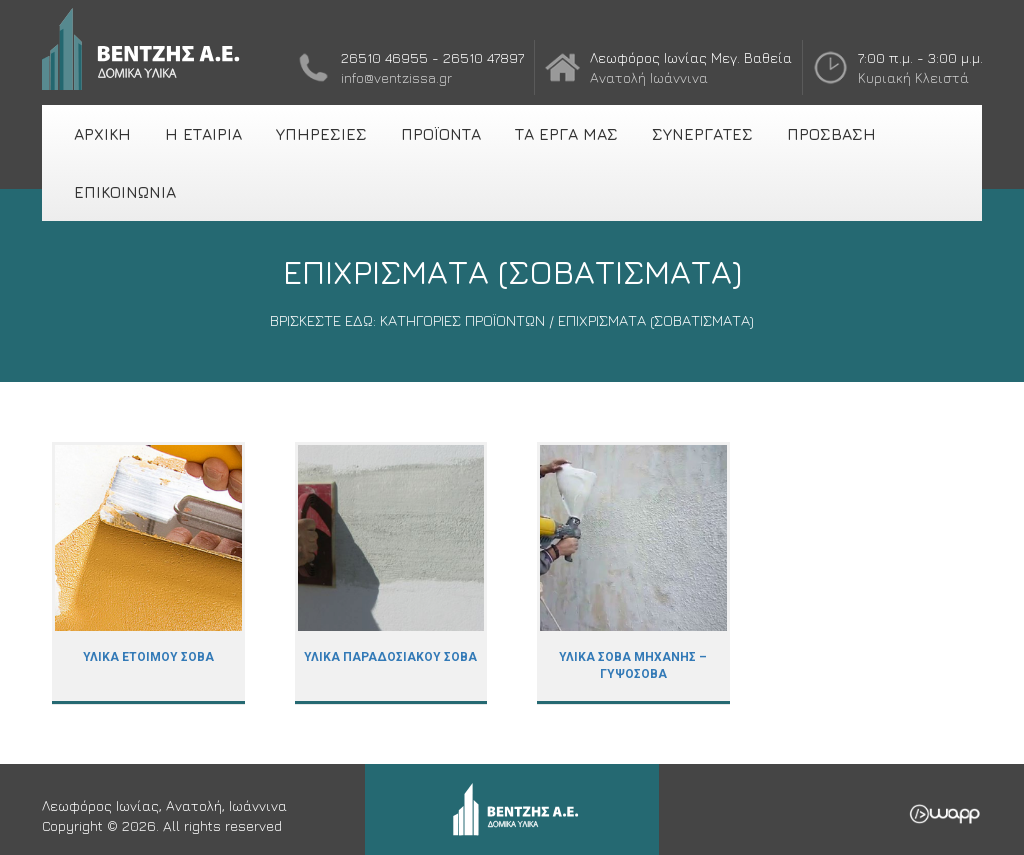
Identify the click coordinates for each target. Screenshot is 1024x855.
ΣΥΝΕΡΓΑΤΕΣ (702, 134)
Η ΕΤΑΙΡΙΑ (203, 134)
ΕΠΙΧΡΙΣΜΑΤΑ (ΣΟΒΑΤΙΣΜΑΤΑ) (656, 320)
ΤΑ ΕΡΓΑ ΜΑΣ (566, 134)
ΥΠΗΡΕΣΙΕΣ (321, 134)
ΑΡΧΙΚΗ (102, 134)
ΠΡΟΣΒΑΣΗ (831, 134)
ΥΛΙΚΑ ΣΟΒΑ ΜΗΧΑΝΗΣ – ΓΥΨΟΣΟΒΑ (633, 573)
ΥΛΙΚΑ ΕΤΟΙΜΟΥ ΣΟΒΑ (148, 573)
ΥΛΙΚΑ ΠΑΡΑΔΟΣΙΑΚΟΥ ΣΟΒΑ (391, 573)
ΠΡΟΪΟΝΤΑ (441, 134)
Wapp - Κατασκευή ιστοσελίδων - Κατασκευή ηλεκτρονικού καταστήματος (944, 814)
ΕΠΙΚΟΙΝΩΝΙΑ (125, 192)
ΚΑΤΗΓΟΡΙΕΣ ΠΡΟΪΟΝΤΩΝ (462, 320)
